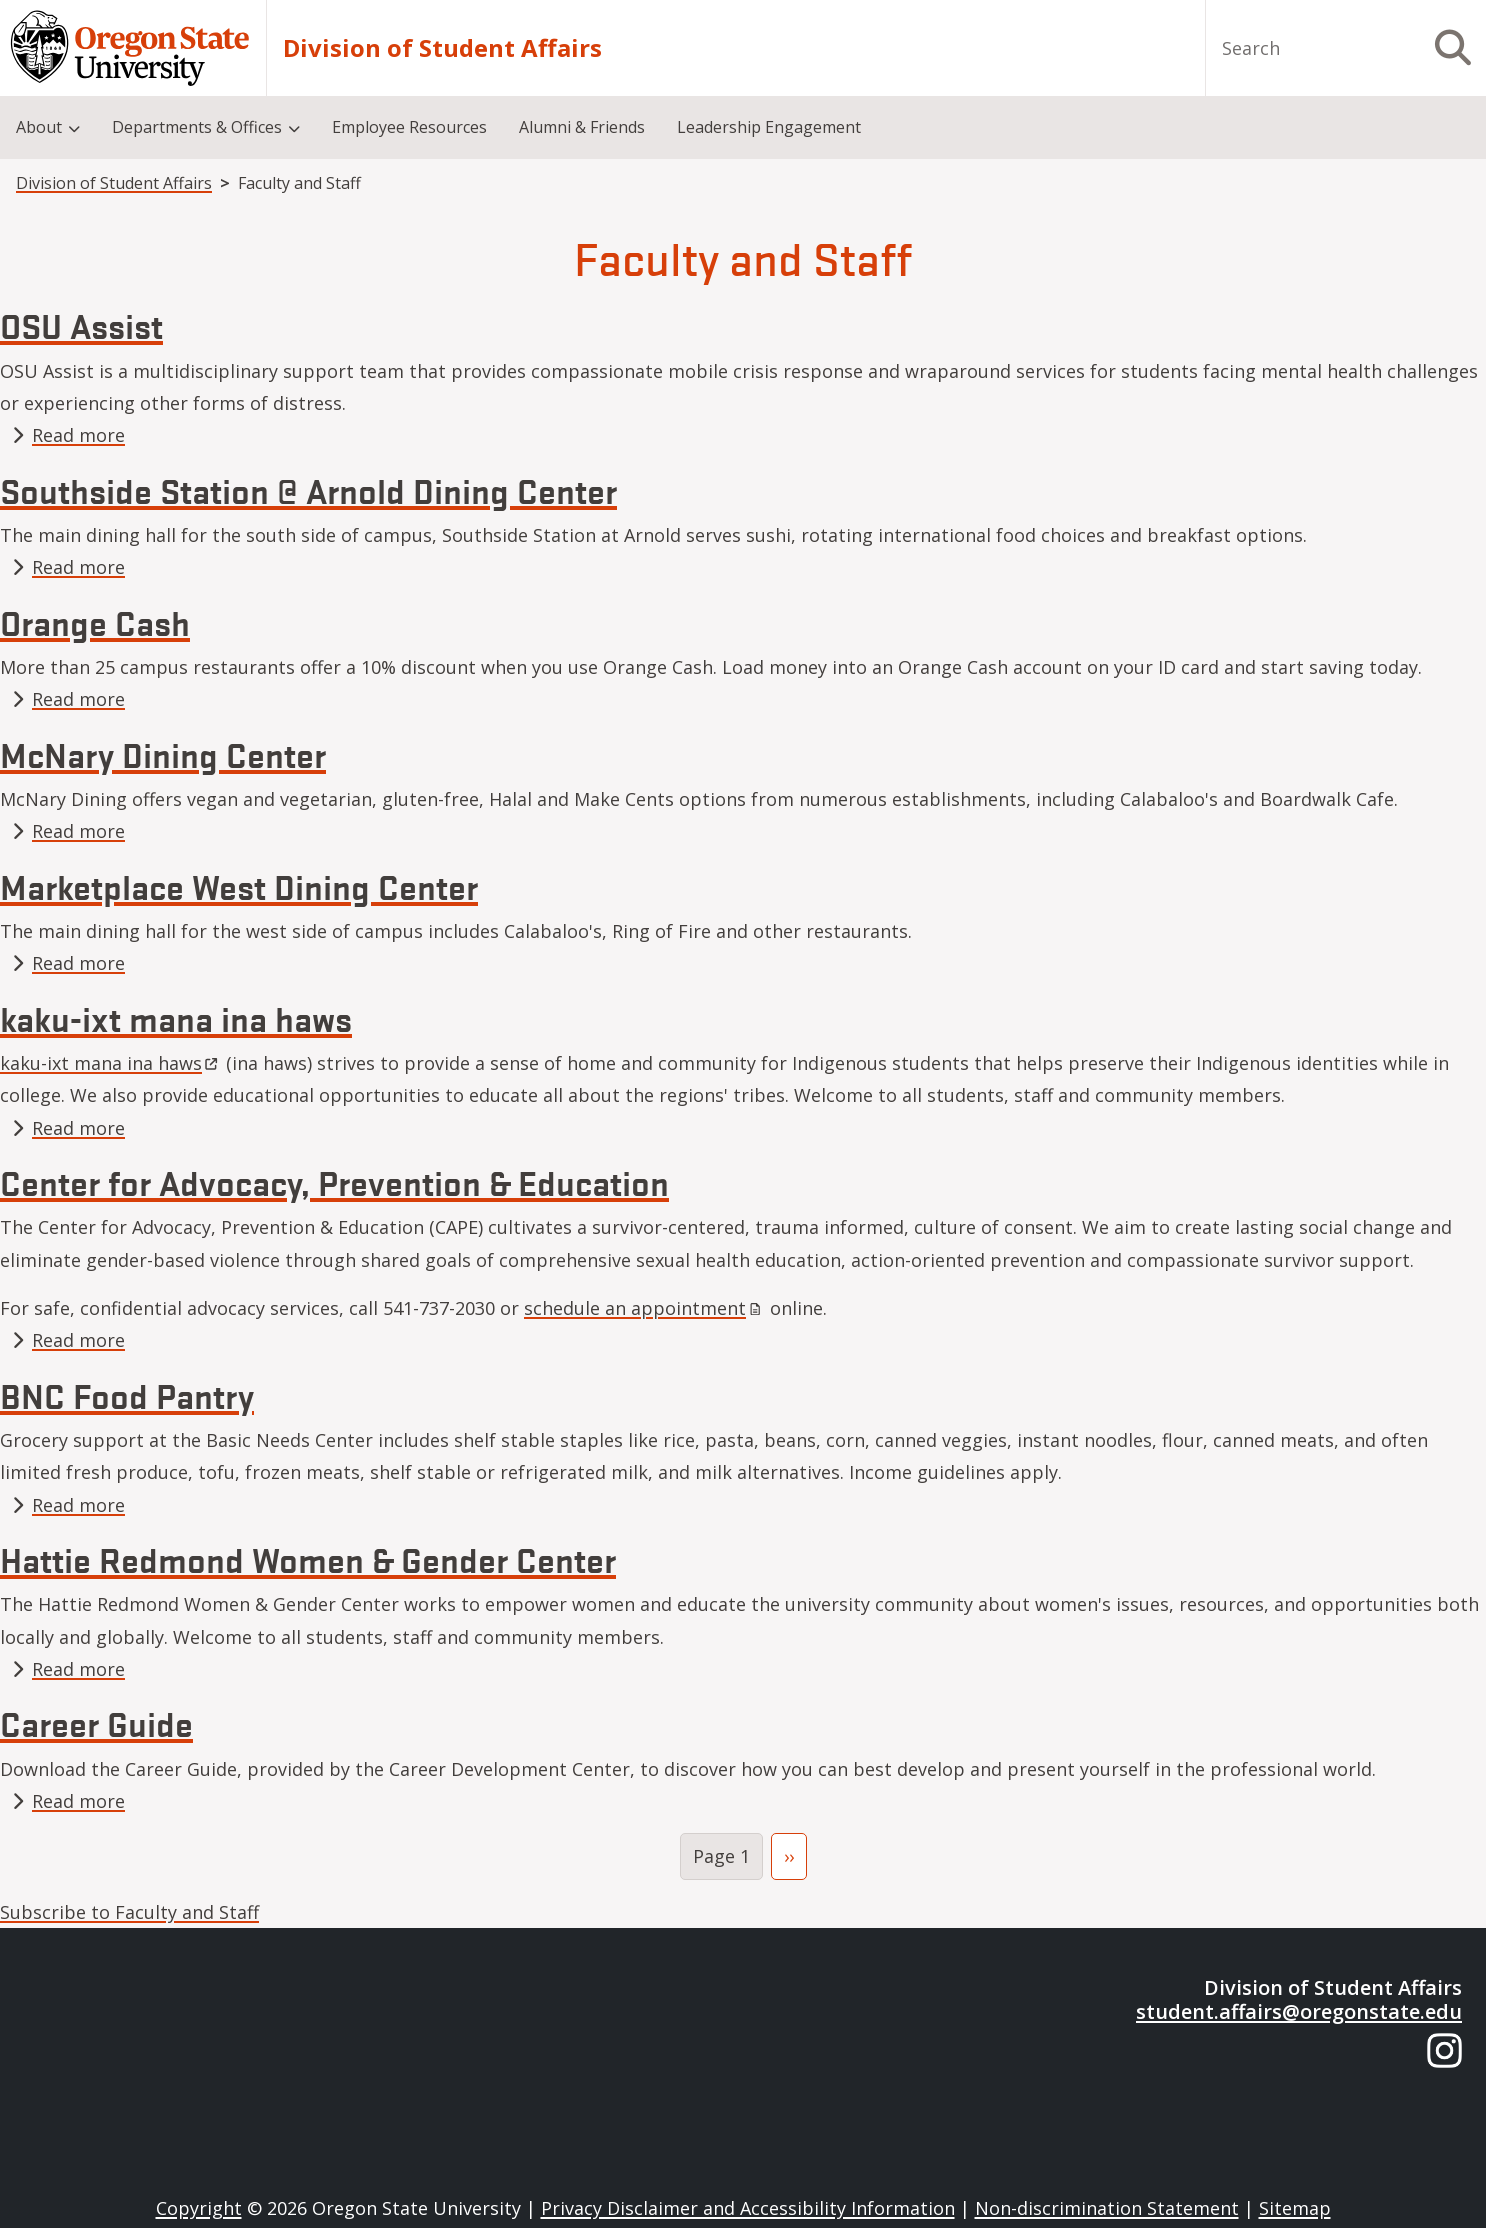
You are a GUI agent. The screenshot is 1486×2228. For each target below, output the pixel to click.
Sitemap (1295, 2208)
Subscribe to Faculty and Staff (129, 1912)
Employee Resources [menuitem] (409, 127)
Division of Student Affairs (442, 48)
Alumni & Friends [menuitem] (582, 127)
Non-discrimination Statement (1107, 2208)
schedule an (644, 1308)
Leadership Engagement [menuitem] (769, 127)
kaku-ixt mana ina (110, 1063)
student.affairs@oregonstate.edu (1299, 2011)
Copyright (199, 2208)
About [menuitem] (39, 127)
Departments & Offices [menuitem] (197, 127)
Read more (78, 435)
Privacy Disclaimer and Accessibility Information (748, 2208)
